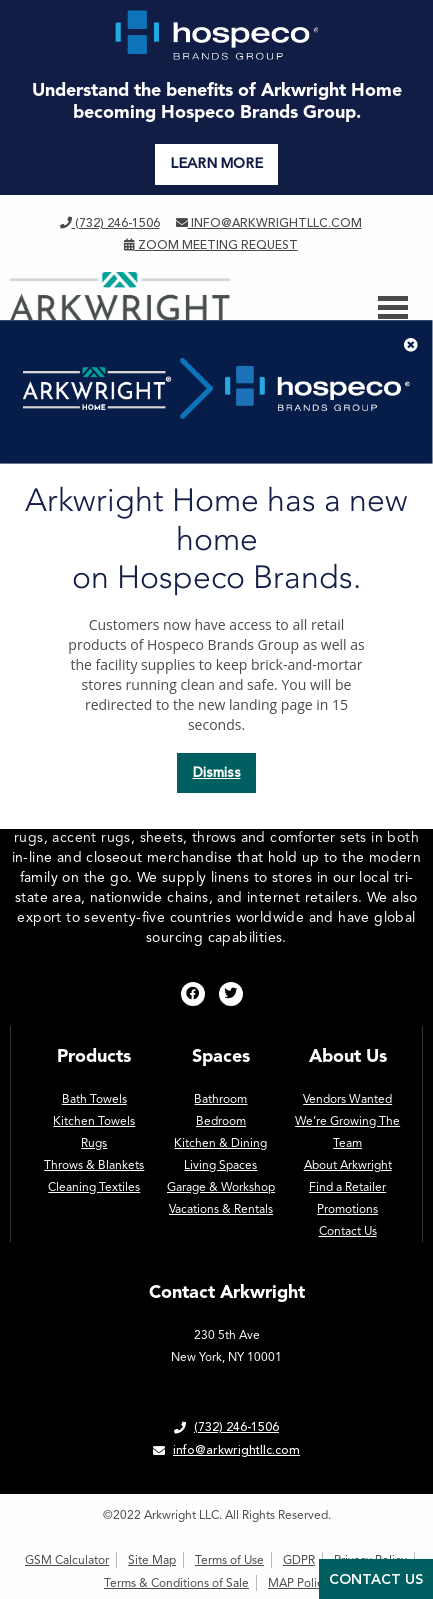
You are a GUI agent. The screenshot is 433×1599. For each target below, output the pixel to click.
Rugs (94, 1143)
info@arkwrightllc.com (269, 223)
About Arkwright (348, 1165)
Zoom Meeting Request (211, 245)
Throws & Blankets (94, 1165)
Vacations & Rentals (221, 1209)
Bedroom (221, 1121)
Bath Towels (94, 1099)
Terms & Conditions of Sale (176, 1583)
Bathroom (220, 1099)
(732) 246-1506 (110, 223)
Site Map (152, 1560)
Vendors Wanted (347, 1099)
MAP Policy (298, 1583)
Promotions (347, 1209)
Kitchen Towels (94, 1121)
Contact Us (348, 1231)
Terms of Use (229, 1560)
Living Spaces (220, 1165)
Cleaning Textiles (94, 1187)
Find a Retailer (347, 1187)
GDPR (299, 1560)
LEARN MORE (216, 163)
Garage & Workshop (221, 1187)
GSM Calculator (67, 1560)
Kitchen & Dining (220, 1143)
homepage (298, 510)
